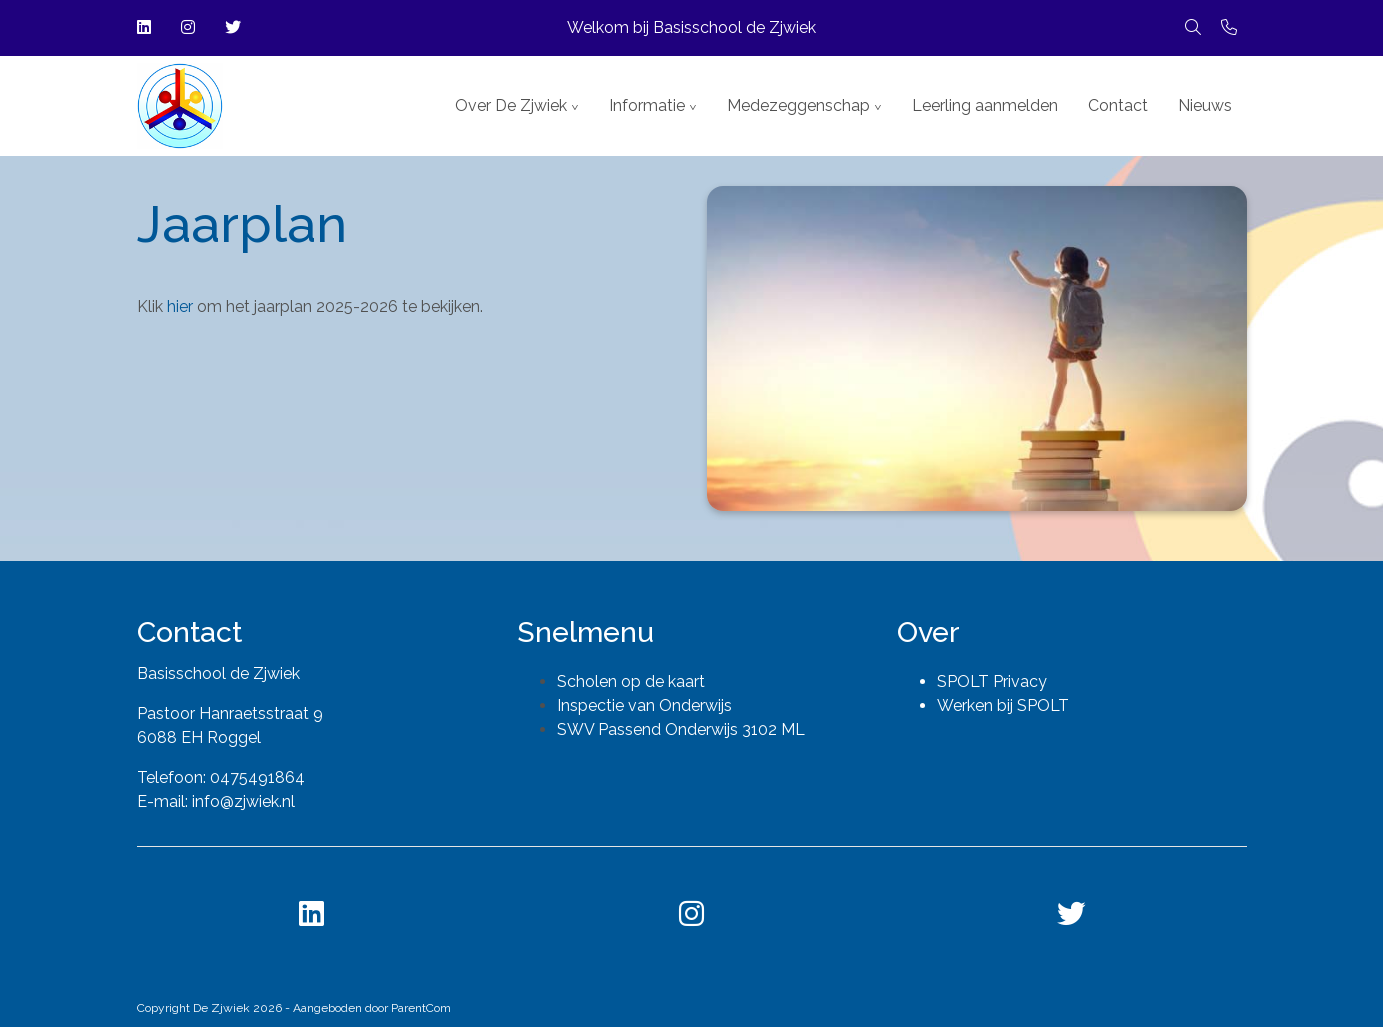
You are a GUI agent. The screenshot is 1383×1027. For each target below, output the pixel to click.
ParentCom (421, 1008)
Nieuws (1205, 105)
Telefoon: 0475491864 (221, 777)
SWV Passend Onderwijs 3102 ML (681, 729)
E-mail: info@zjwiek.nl (216, 801)
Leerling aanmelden (985, 105)
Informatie (647, 105)
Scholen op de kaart (631, 681)
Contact (1118, 105)
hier (182, 306)
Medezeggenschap (798, 105)
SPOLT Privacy (992, 681)
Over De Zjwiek (511, 105)
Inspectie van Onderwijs (644, 705)
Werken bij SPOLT (1003, 705)
